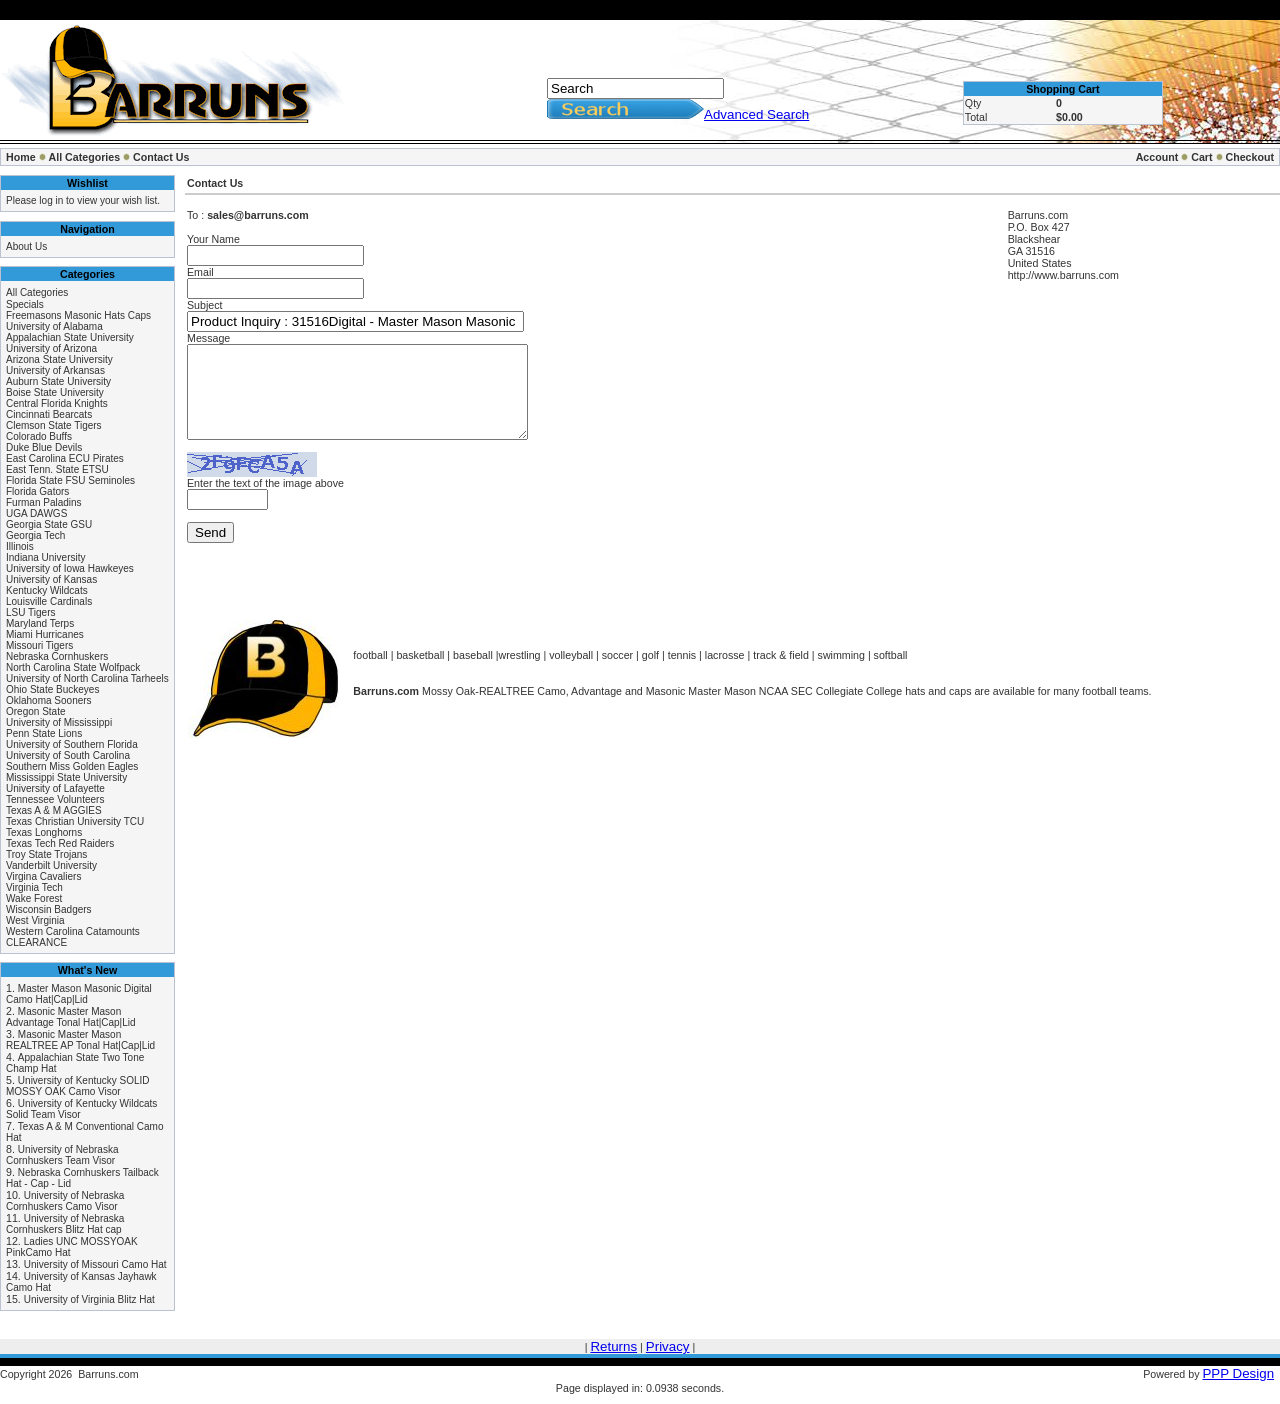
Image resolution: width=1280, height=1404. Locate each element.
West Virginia (35, 920)
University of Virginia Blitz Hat (89, 1299)
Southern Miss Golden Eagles (72, 766)
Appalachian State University (70, 337)
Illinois (20, 546)
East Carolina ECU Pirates (65, 458)
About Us (26, 246)
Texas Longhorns (44, 832)
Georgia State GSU (49, 524)
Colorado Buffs (39, 436)
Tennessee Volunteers (55, 799)
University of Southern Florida (72, 744)
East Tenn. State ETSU (57, 469)
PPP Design (1238, 1373)
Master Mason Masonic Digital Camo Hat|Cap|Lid (79, 994)
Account (1157, 157)
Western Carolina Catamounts (73, 931)
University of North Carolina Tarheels (87, 678)
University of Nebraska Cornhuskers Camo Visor (65, 1201)
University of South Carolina (68, 755)
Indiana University (45, 557)
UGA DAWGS (36, 513)
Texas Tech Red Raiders (60, 843)
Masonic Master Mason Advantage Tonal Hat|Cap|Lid (71, 1017)
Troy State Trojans (46, 854)
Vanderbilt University (51, 865)
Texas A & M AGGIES (54, 810)
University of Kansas (51, 579)
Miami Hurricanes (45, 634)
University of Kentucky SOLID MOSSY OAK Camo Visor (78, 1086)
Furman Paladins (44, 502)
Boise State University (55, 392)
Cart (1201, 157)
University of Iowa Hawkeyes (70, 568)
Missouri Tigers (39, 645)
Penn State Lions (44, 733)
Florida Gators (37, 491)
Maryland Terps (40, 623)
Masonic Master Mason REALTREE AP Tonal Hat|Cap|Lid (80, 1040)
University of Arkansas (55, 370)
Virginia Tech (34, 887)
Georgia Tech (35, 535)
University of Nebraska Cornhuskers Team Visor (62, 1155)
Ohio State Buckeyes (52, 689)
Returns (613, 1346)
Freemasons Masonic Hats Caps (78, 315)
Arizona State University (59, 359)
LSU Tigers (30, 612)
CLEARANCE (36, 942)
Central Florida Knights (57, 403)
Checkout (1249, 157)
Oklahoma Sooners (49, 700)
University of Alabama (54, 326)
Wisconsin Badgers (49, 909)
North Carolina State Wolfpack (73, 667)
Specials (25, 304)
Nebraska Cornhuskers (57, 656)
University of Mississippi (59, 722)
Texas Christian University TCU (75, 821)
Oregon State (35, 711)
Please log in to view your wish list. (83, 200)
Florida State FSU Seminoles (70, 480)
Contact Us (161, 157)
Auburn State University (58, 381)
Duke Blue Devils (44, 447)
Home (21, 157)
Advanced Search (756, 114)
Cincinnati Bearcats (49, 414)
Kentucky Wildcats (47, 590)
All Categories (85, 157)
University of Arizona (51, 348)
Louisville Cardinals (49, 601)
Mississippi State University (66, 777)
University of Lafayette (55, 788)
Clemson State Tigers (54, 425)
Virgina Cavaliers (43, 876)
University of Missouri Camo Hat (95, 1264)
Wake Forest (34, 898)
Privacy (668, 1346)
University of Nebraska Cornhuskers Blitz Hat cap (65, 1224)
